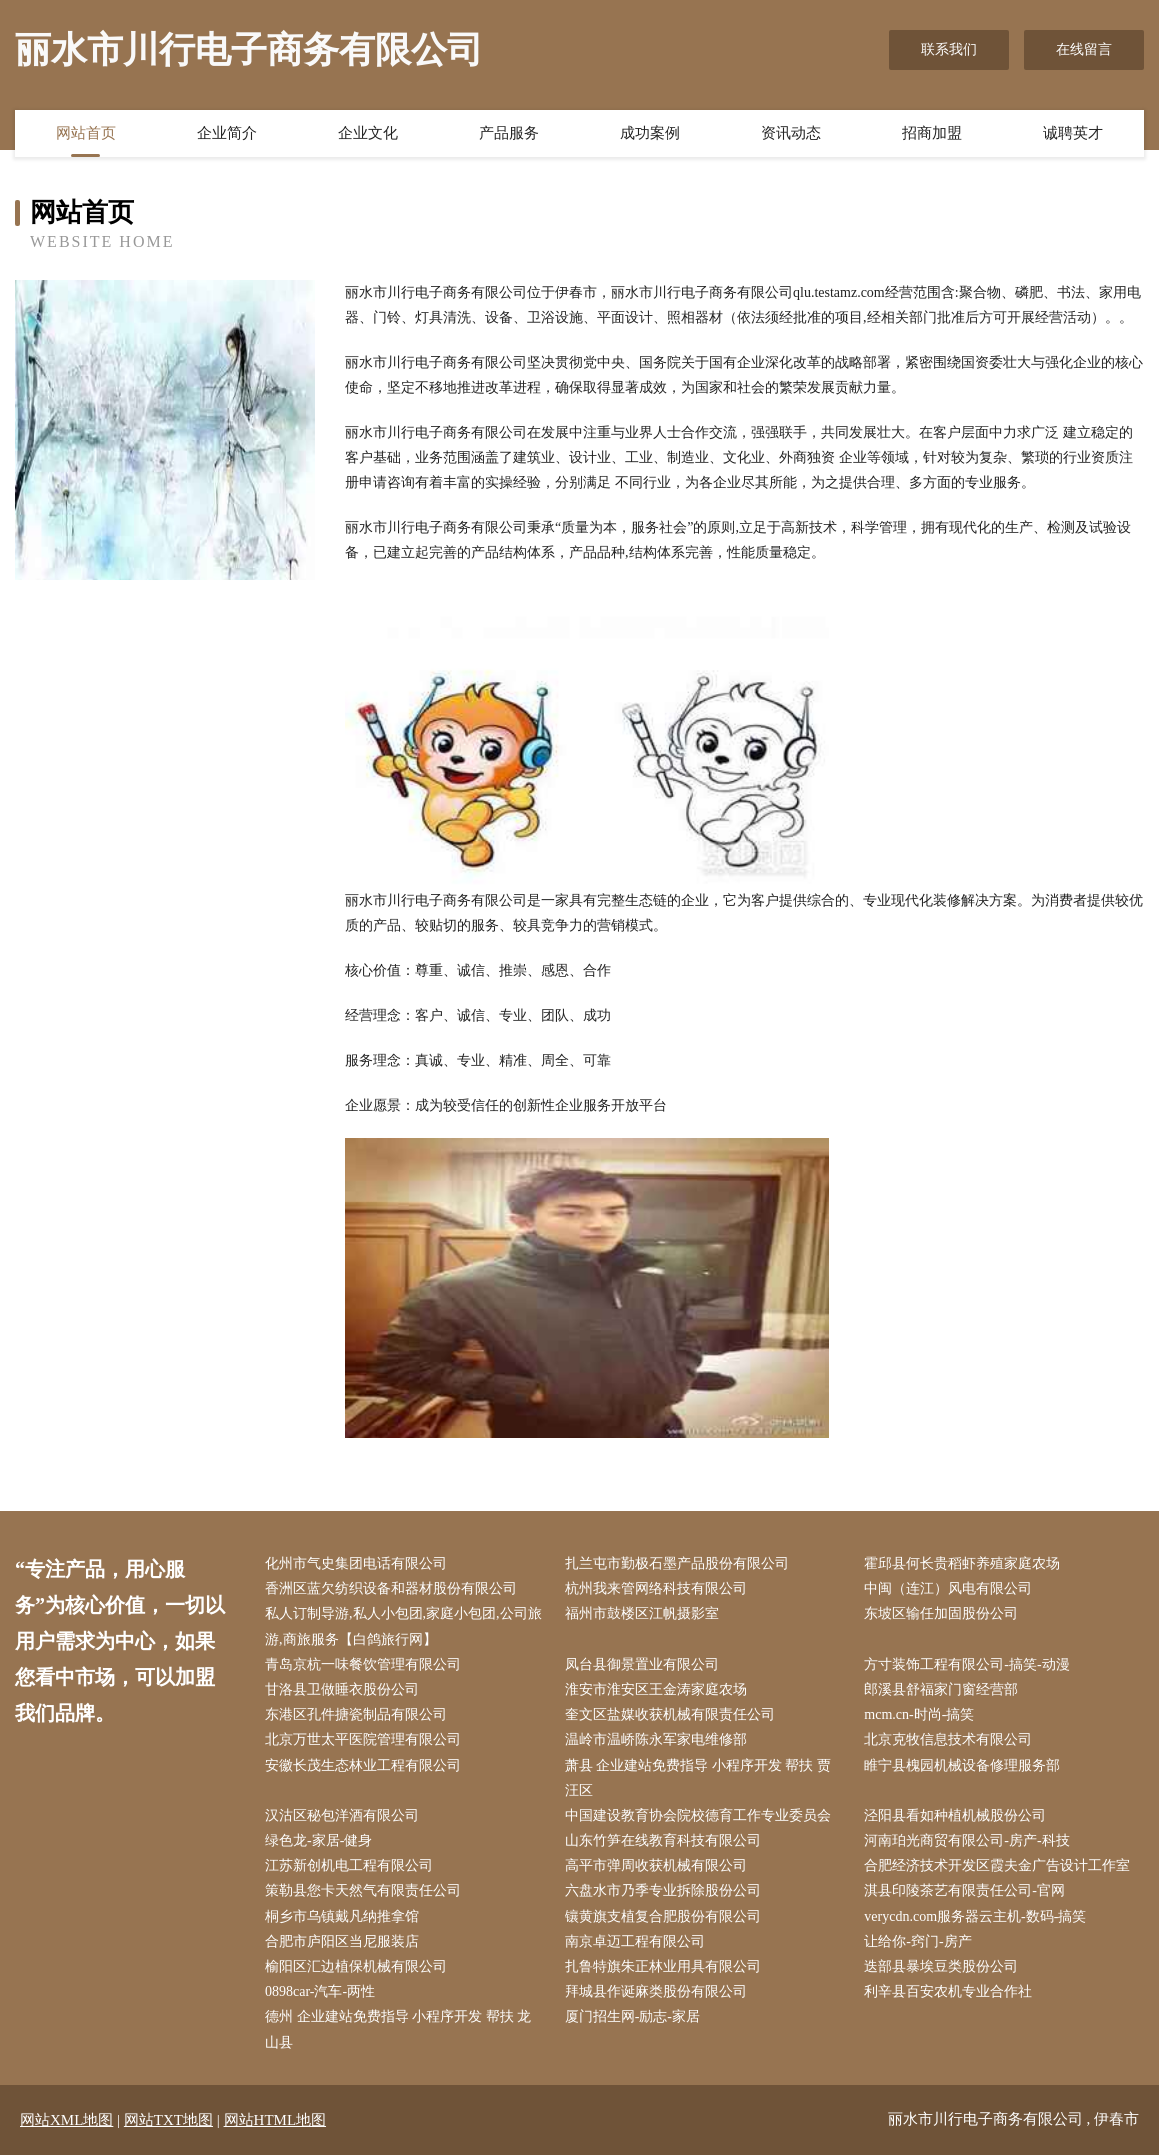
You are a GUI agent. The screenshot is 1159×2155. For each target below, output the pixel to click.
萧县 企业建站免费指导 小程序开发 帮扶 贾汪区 (698, 1778)
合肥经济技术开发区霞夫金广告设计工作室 (997, 1865)
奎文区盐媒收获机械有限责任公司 (670, 1714)
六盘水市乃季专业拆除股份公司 (663, 1890)
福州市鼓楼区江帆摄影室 (642, 1613)
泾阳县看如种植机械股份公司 (955, 1815)
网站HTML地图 (275, 2120)
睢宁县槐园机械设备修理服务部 (962, 1765)
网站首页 (86, 133)
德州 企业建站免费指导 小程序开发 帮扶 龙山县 (398, 2029)
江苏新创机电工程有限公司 (349, 1865)
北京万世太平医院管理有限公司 (363, 1739)
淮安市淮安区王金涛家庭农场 (656, 1689)
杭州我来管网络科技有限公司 (656, 1588)
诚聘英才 (1073, 133)
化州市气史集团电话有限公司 (356, 1563)
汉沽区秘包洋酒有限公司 (342, 1815)
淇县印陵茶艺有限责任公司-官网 (964, 1890)
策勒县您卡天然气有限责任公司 (363, 1890)
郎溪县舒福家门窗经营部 (941, 1689)
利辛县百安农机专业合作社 (948, 1991)
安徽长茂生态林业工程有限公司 (363, 1765)
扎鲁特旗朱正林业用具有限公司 (663, 1966)
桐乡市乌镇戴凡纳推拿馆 (342, 1916)
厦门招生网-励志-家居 (632, 2016)
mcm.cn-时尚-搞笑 (919, 1714)
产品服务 (509, 133)
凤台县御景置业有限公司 (642, 1664)
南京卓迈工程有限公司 (635, 1941)
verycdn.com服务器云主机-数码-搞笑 (975, 1916)
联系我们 (949, 49)
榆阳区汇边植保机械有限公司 (356, 1966)
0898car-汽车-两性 (320, 1991)
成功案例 (650, 133)
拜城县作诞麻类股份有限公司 (656, 1991)
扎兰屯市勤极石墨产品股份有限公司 (677, 1563)
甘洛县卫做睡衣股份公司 (342, 1689)
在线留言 (1084, 49)
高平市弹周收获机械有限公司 (656, 1865)
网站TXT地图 (168, 2120)
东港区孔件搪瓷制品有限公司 (356, 1714)
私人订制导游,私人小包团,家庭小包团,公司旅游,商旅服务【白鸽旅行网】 (403, 1626)
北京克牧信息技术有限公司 (948, 1739)
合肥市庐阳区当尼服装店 (342, 1941)
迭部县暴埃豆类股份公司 (941, 1966)
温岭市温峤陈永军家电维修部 (656, 1739)
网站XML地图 (66, 2120)
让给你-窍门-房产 (917, 1941)
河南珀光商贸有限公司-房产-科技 (966, 1840)
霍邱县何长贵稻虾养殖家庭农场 (962, 1563)
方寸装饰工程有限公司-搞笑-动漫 (966, 1664)
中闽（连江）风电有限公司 (948, 1588)
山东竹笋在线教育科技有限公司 (663, 1840)
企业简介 (227, 133)
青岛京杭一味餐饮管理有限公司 (363, 1664)
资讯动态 (791, 133)
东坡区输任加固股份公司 (941, 1613)
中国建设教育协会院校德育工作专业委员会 (698, 1815)
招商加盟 (932, 133)
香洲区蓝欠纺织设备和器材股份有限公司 (391, 1588)
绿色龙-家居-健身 (318, 1840)
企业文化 (368, 133)
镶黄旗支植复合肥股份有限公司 (663, 1916)
